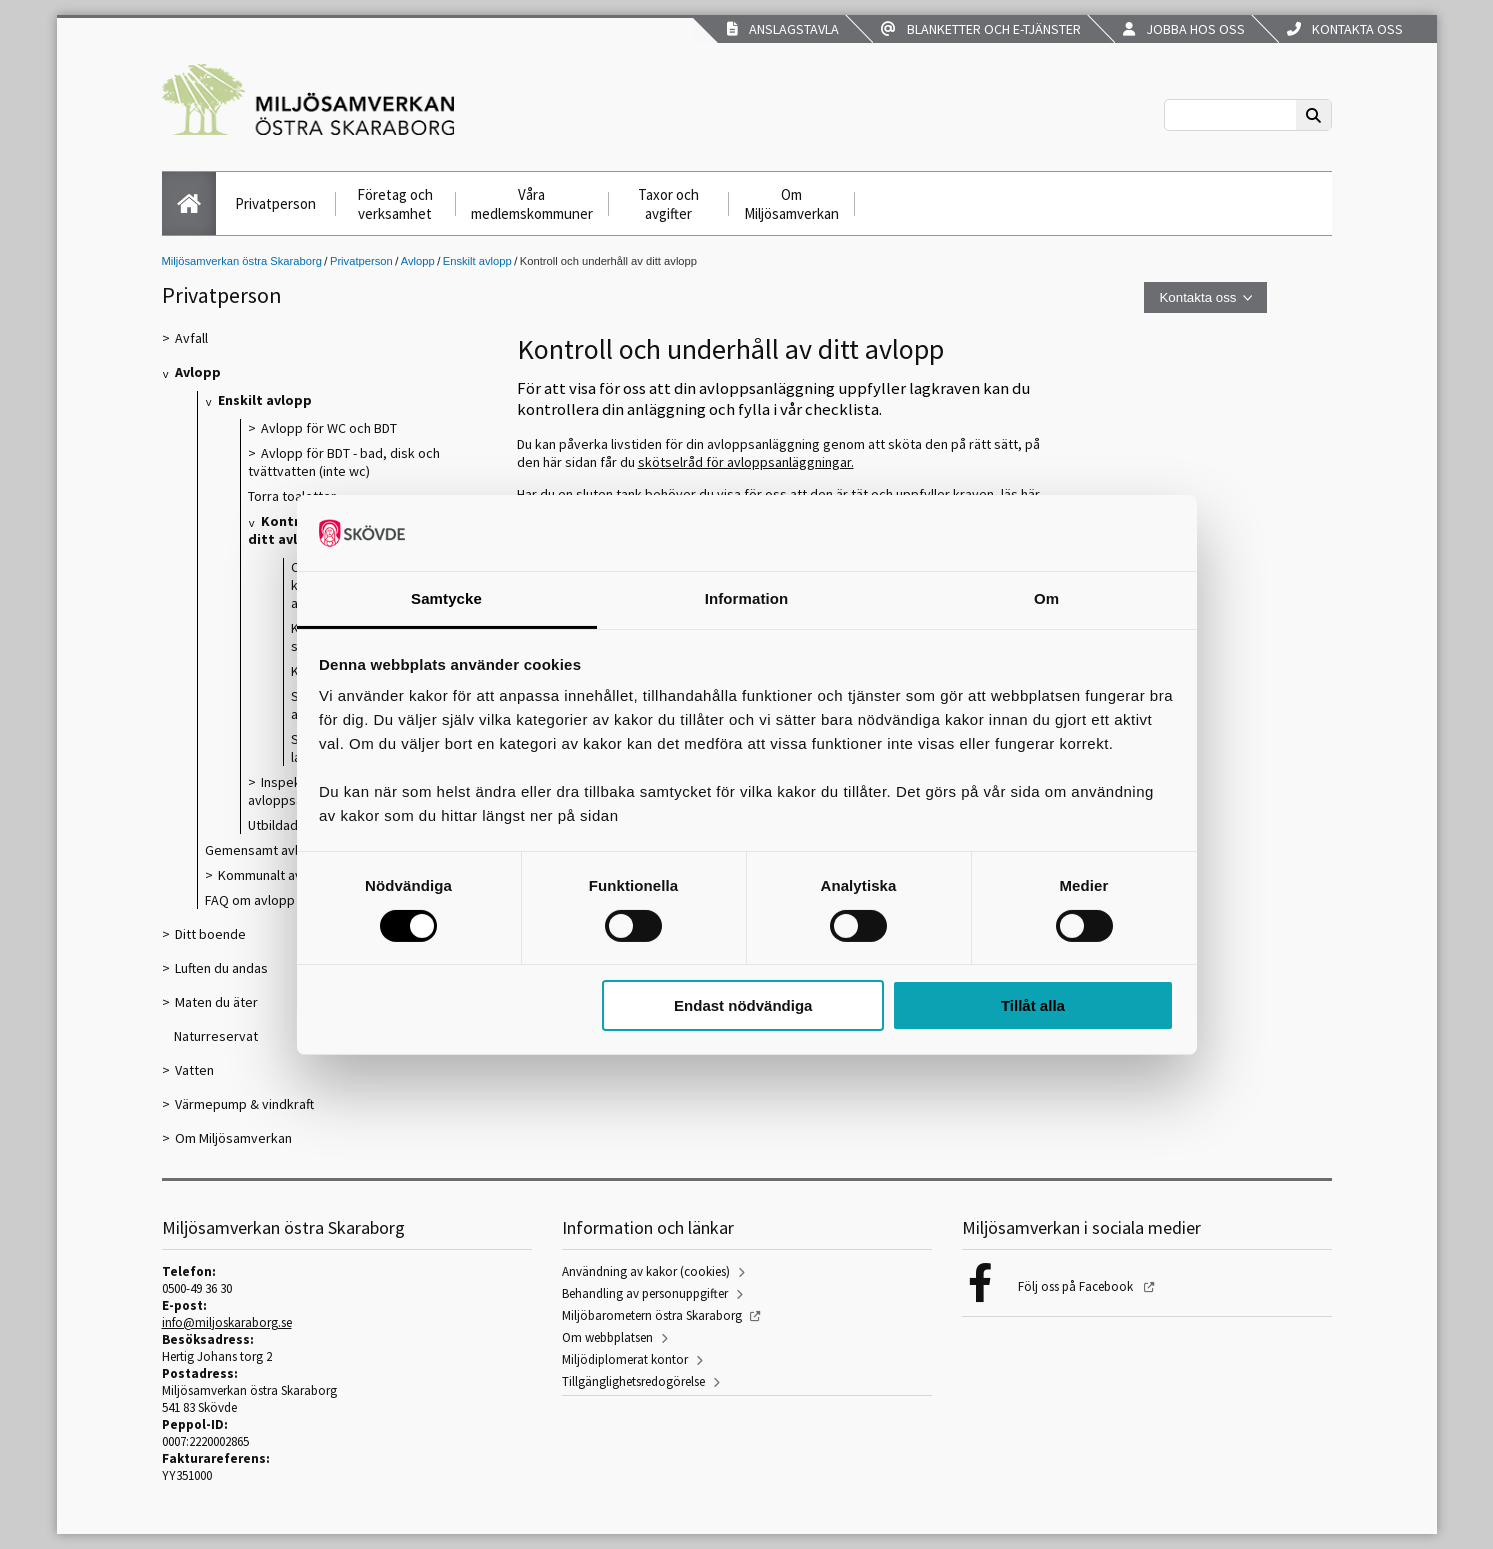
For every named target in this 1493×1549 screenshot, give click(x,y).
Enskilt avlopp (477, 261)
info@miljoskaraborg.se (227, 1322)
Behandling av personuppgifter (645, 1293)
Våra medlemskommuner (532, 204)
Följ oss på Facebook (1077, 1286)
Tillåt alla (1033, 1005)
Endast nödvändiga (743, 1005)
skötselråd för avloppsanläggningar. (746, 462)
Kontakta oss (1345, 29)
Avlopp (418, 261)
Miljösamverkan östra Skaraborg (242, 261)
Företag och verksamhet (395, 204)
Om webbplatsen (607, 1337)
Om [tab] (1046, 598)
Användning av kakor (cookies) (646, 1271)
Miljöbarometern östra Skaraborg (652, 1315)
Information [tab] (747, 598)
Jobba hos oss (1184, 29)
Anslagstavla (783, 29)
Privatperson (275, 203)
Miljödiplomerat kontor (625, 1359)
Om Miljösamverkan (791, 204)
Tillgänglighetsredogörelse (633, 1381)
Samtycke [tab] (446, 598)
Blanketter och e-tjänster (981, 29)
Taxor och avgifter (668, 204)
